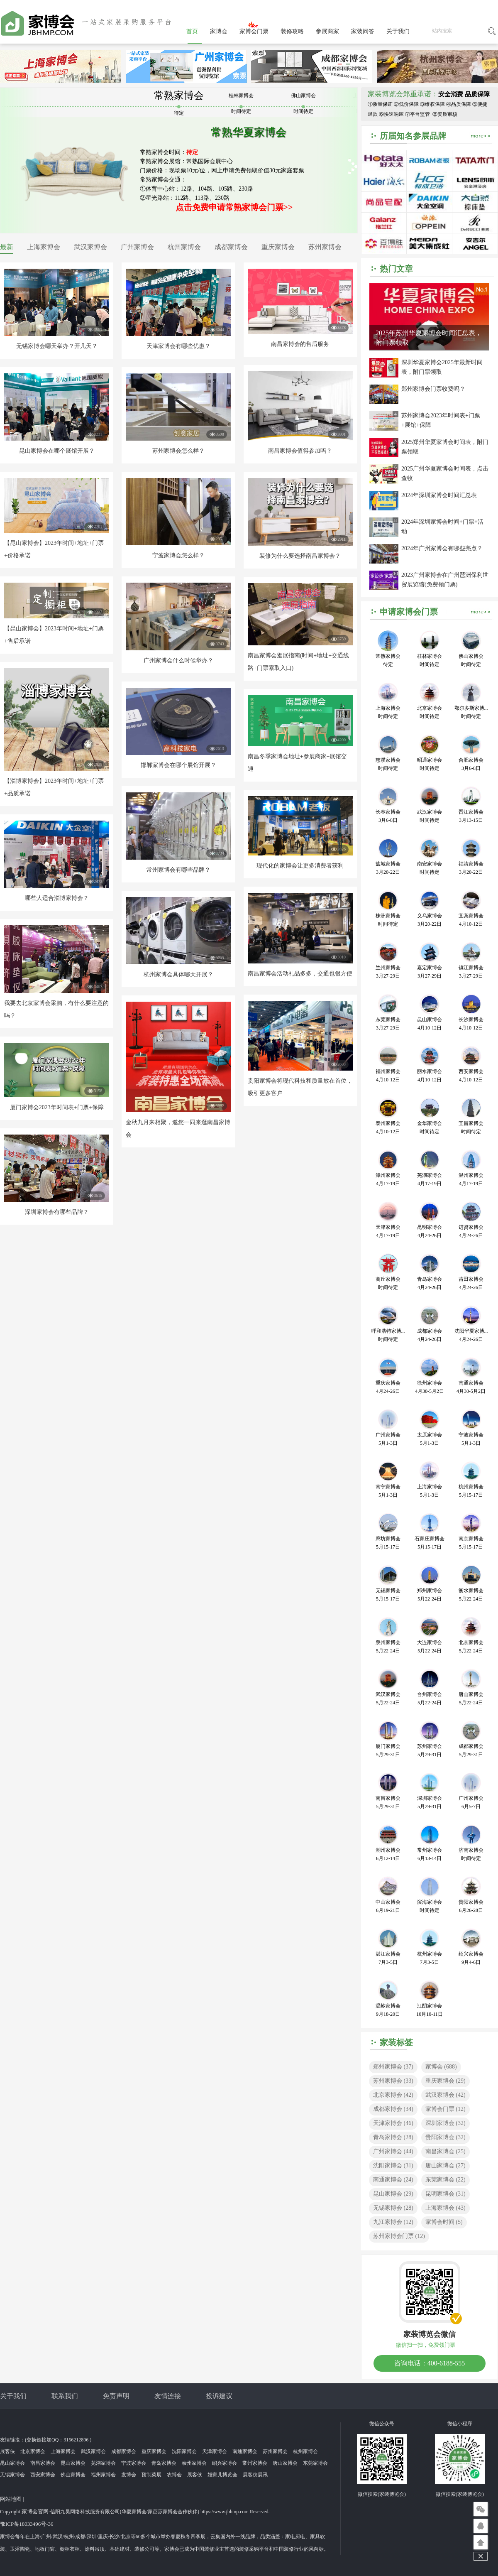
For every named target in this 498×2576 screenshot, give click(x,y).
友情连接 (167, 2396)
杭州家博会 (184, 246)
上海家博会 (43, 246)
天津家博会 (393, 2123)
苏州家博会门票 (399, 2236)
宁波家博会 (133, 2463)
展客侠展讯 (255, 2475)
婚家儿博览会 (222, 2475)
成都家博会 (231, 246)
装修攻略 (292, 31)
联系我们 (64, 2396)
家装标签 (396, 2042)
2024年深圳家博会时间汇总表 (439, 495)
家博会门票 (254, 31)
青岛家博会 (393, 2137)
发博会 (128, 2475)
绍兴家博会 (224, 2463)
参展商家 (327, 31)
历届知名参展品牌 (413, 135)
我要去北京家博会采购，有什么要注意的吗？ (56, 1009)
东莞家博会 (445, 2179)
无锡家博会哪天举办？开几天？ (57, 346)
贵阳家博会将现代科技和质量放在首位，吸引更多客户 (300, 1087)
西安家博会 (42, 2475)
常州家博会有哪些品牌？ (178, 870)
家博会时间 (444, 2222)
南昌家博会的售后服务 (300, 344)
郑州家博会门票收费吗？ (433, 389)
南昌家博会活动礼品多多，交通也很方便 (300, 974)
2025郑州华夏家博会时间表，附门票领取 (444, 447)
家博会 (218, 31)
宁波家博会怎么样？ (178, 555)
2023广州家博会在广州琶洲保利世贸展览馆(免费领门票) (444, 580)
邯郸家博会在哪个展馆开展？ (178, 765)
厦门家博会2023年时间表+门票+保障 (57, 1107)
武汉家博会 (90, 246)
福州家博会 (103, 2475)
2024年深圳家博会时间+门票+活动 (442, 526)
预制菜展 (151, 2475)
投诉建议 (219, 2396)
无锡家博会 (393, 2208)
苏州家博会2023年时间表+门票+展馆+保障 (440, 420)
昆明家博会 (445, 2194)
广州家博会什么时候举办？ (178, 660)
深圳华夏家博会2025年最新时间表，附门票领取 (442, 367)
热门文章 (396, 268)
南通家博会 (393, 2179)
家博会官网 (35, 2511)
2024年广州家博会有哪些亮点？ (442, 548)
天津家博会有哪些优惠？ (178, 346)
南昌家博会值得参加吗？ (300, 451)
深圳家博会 (445, 2123)
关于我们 (398, 31)
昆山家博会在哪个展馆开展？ (57, 451)
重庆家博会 (278, 246)
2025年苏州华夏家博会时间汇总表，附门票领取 (429, 337)
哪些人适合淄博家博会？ (57, 898)
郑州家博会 (393, 2067)
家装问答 (362, 31)
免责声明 (116, 2396)
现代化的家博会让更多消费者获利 (300, 866)
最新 (6, 246)
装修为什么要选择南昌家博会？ (300, 556)
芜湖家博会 (103, 2463)
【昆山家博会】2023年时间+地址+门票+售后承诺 (54, 634)
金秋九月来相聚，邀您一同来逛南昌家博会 (178, 1128)
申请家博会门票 (409, 611)
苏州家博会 (325, 246)
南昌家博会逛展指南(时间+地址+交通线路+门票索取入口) (298, 661)
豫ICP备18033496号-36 (27, 2524)
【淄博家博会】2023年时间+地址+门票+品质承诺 (54, 787)
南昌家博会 (445, 2151)
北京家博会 (393, 2095)
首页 (192, 31)
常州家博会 (254, 2463)
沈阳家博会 (393, 2165)
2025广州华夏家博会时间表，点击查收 (444, 473)
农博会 (174, 2475)
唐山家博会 (445, 2165)
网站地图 (11, 2499)
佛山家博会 (73, 2475)
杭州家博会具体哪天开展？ (178, 974)
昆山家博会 (393, 2194)
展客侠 (7, 2451)
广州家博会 (137, 246)
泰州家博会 (194, 2463)
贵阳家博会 (445, 2137)
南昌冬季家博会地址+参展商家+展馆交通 (297, 762)
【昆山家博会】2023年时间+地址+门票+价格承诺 (54, 549)
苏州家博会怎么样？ (178, 451)
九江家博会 (393, 2222)
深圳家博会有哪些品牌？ (57, 1212)
